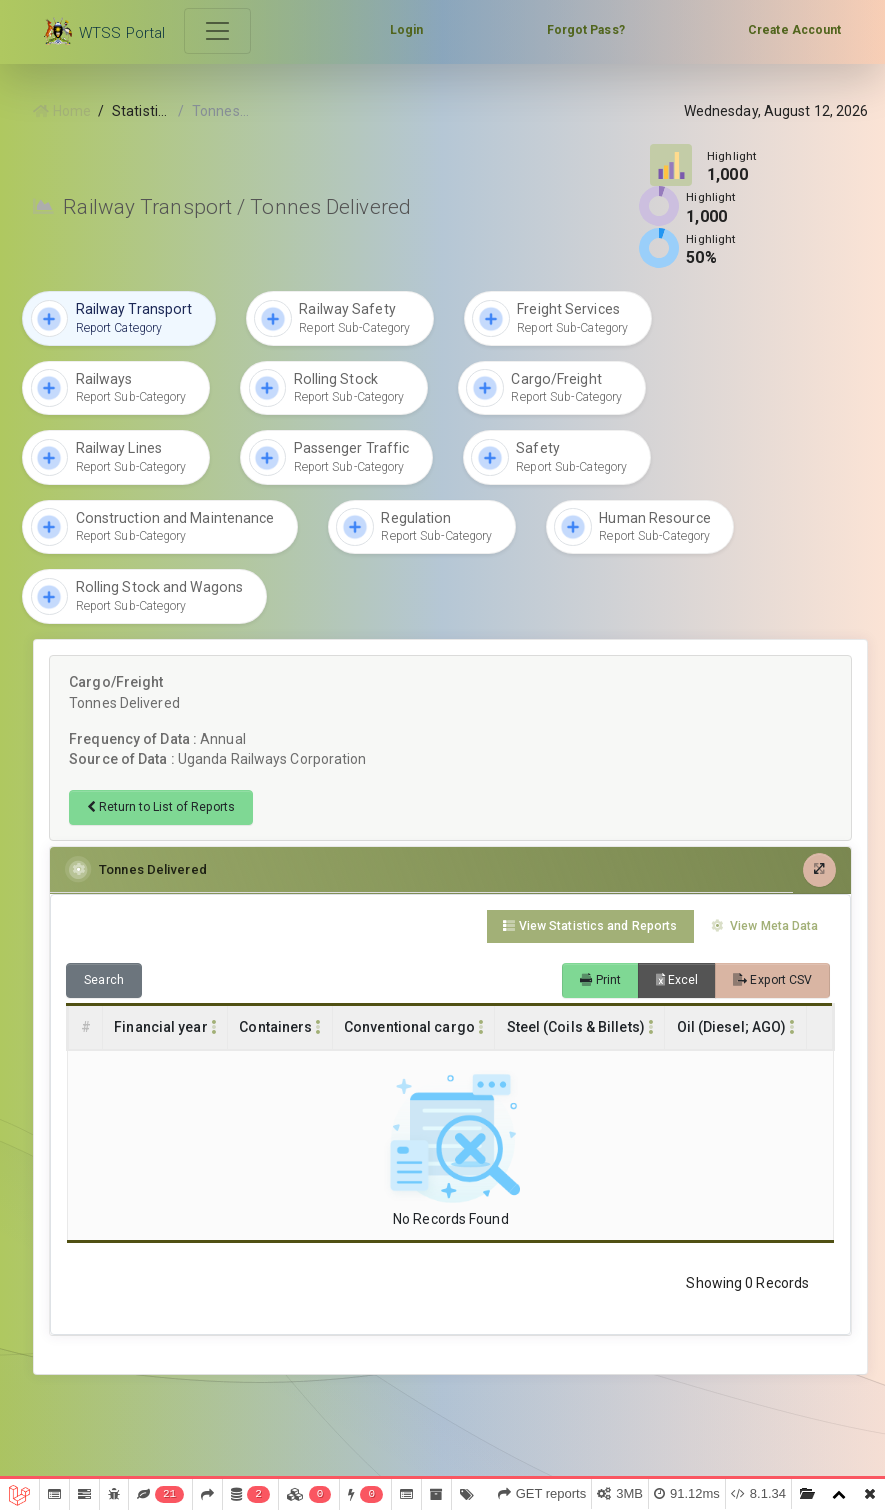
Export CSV (772, 980)
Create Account (794, 30)
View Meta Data (764, 926)
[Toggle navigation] (218, 31)
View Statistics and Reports (590, 926)
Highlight (732, 156)
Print (600, 980)
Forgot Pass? (586, 30)
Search (104, 980)
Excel (677, 980)
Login (407, 30)
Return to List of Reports (161, 807)
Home (62, 111)
